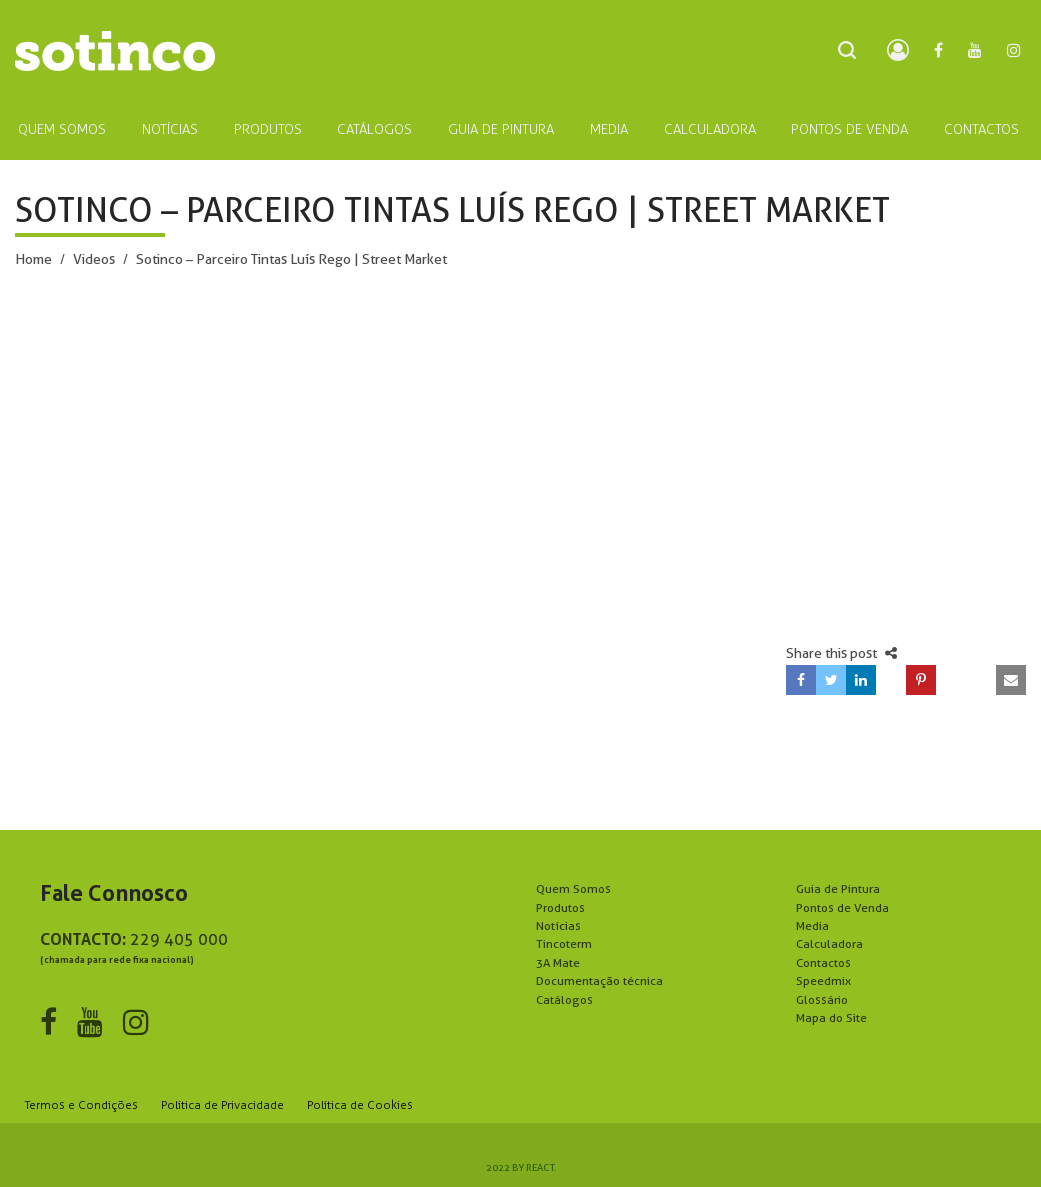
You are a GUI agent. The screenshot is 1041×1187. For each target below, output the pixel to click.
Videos (94, 259)
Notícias (558, 925)
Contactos (823, 962)
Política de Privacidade (222, 1105)
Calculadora (829, 943)
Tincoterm (564, 943)
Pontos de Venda (842, 907)
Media (812, 925)
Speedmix (823, 980)
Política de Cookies (360, 1105)
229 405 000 (179, 939)
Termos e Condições (81, 1105)
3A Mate (558, 962)
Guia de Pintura (838, 888)
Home (33, 259)
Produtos (560, 907)
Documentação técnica (599, 980)
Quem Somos (573, 888)
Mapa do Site (831, 1017)
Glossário (822, 999)
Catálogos (564, 999)
